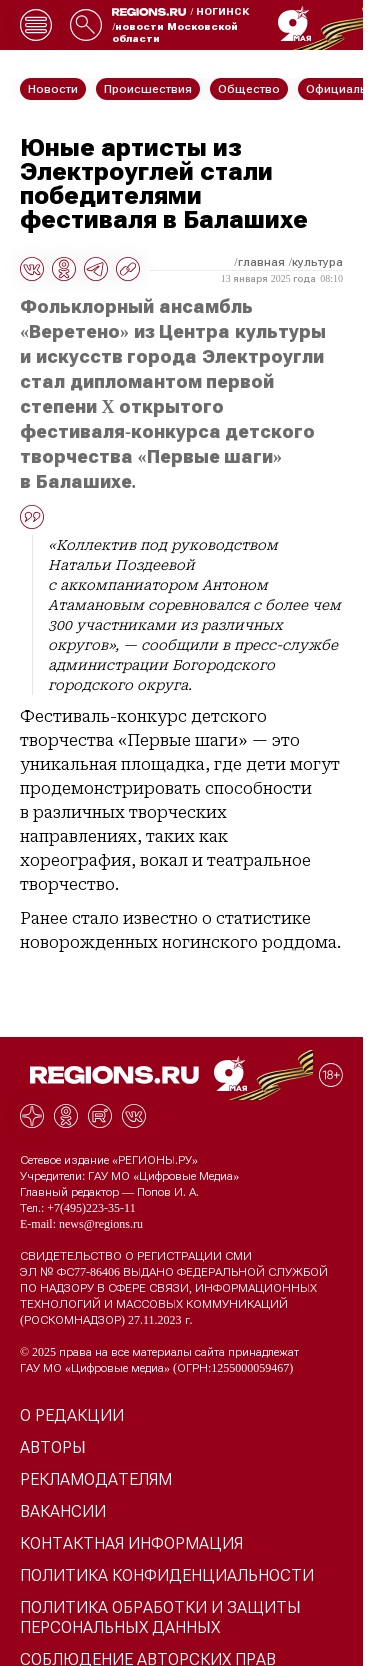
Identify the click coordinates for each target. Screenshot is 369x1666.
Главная (261, 262)
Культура (317, 262)
